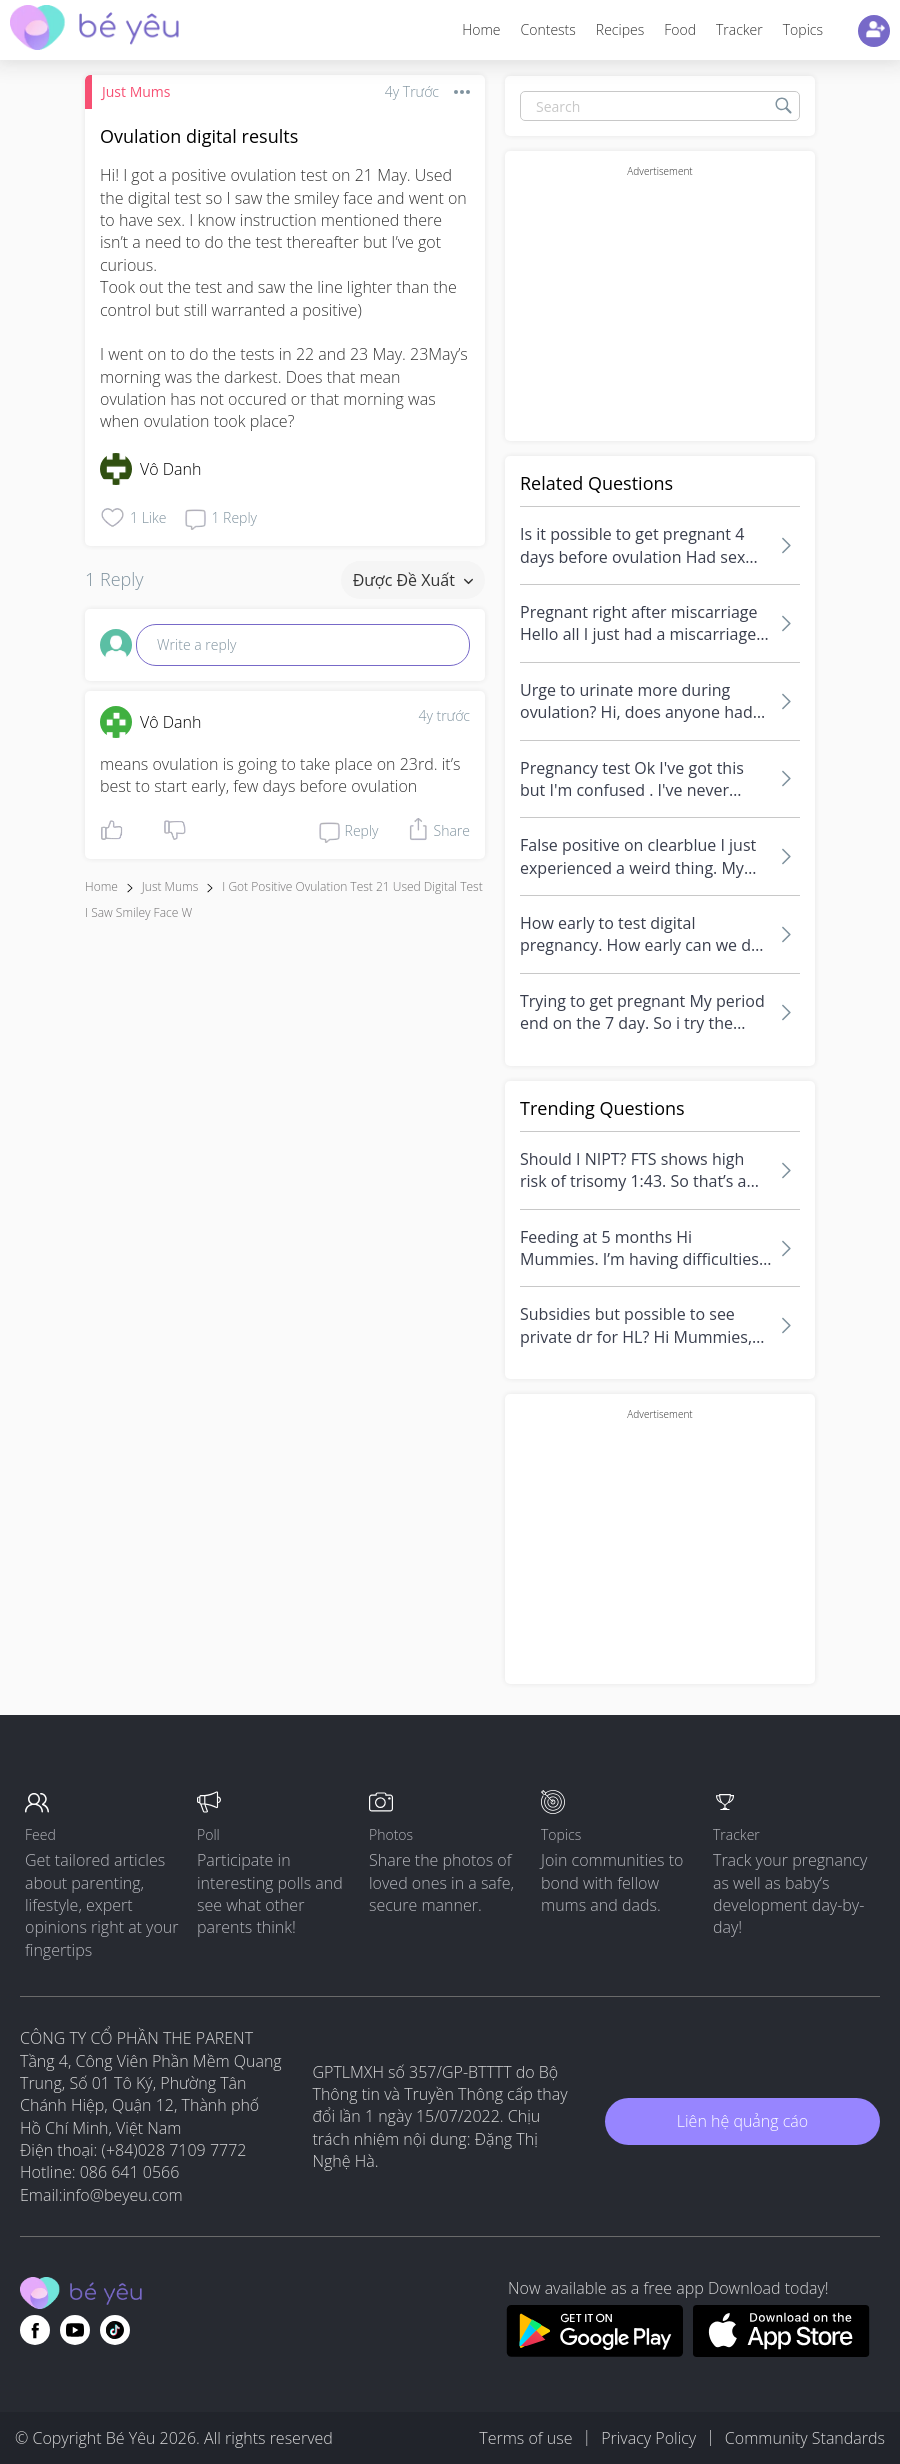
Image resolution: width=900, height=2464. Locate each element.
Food (680, 29)
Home (481, 29)
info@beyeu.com (123, 2195)
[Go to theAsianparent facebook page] (35, 2330)
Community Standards (805, 2438)
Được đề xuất (413, 580)
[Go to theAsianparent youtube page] (75, 2330)
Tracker (739, 29)
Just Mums (136, 91)
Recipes (620, 29)
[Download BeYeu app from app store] (781, 2351)
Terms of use (525, 2438)
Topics (803, 29)
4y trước (444, 715)
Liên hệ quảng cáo (742, 2121)
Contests (548, 29)
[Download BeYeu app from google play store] (594, 2351)
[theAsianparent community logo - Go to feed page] (94, 30)
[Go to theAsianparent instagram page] (115, 2330)
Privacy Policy (648, 2438)
